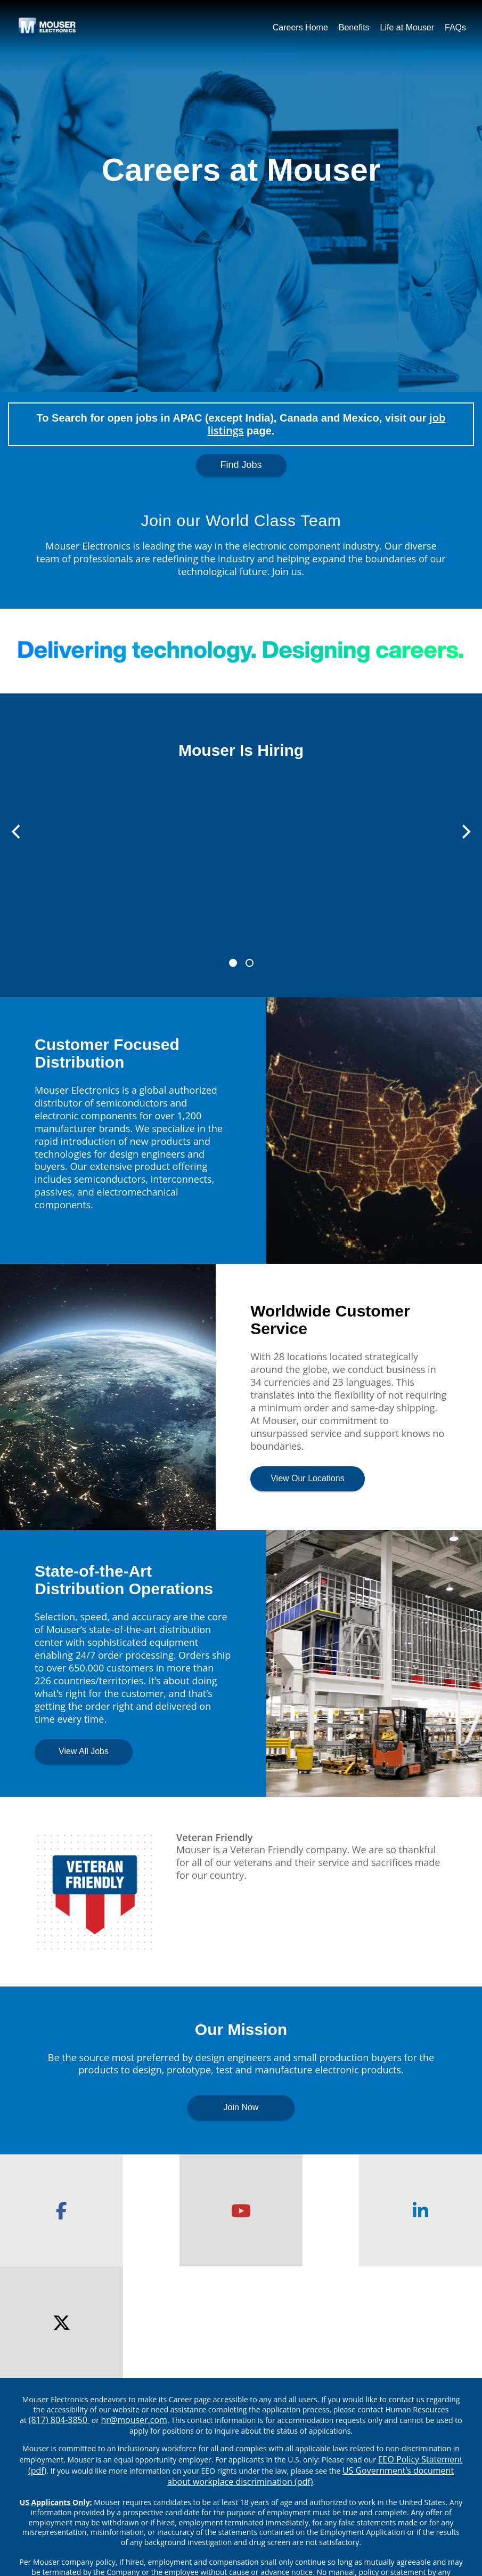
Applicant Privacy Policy (318, 2514)
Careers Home (300, 27)
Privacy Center (220, 2514)
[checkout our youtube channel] (180, 2210)
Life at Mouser (407, 27)
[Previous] (17, 832)
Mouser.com (71, 2514)
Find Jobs (241, 464)
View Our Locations (307, 1478)
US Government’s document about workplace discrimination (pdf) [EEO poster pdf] (310, 2364)
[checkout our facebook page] (60, 2210)
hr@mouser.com (134, 2308)
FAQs (455, 27)
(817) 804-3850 (59, 2308)
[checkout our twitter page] (422, 2210)
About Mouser (143, 2514)
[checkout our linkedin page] (301, 2210)
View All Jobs (84, 1751)
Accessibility (411, 2514)
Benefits (354, 27)
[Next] (465, 832)
